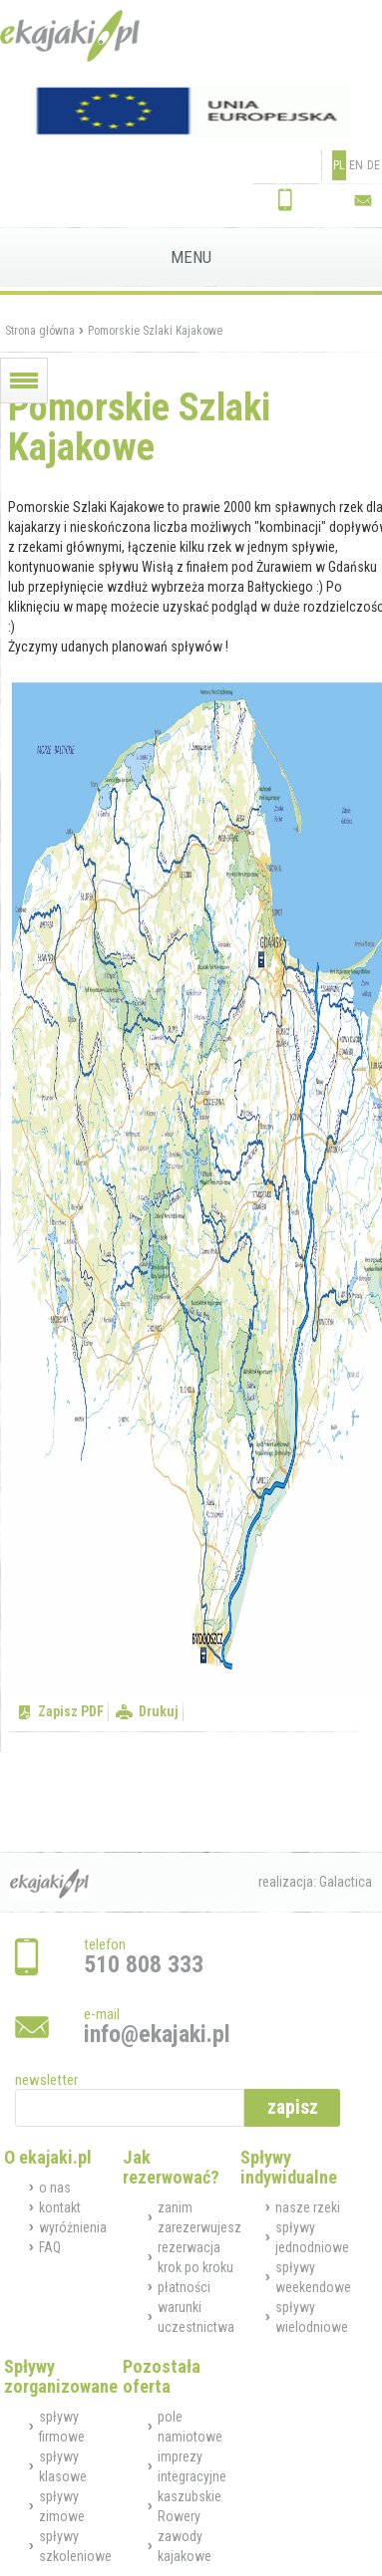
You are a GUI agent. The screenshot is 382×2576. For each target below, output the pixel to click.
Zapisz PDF (71, 1711)
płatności (184, 2287)
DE (373, 165)
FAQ (50, 2247)
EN (356, 165)
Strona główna (40, 331)
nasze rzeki (307, 2207)
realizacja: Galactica (315, 1882)
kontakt (60, 2207)
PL (339, 165)
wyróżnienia (73, 2227)
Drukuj (159, 1711)
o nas (55, 2187)
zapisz (292, 2107)
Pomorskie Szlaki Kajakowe (155, 331)
